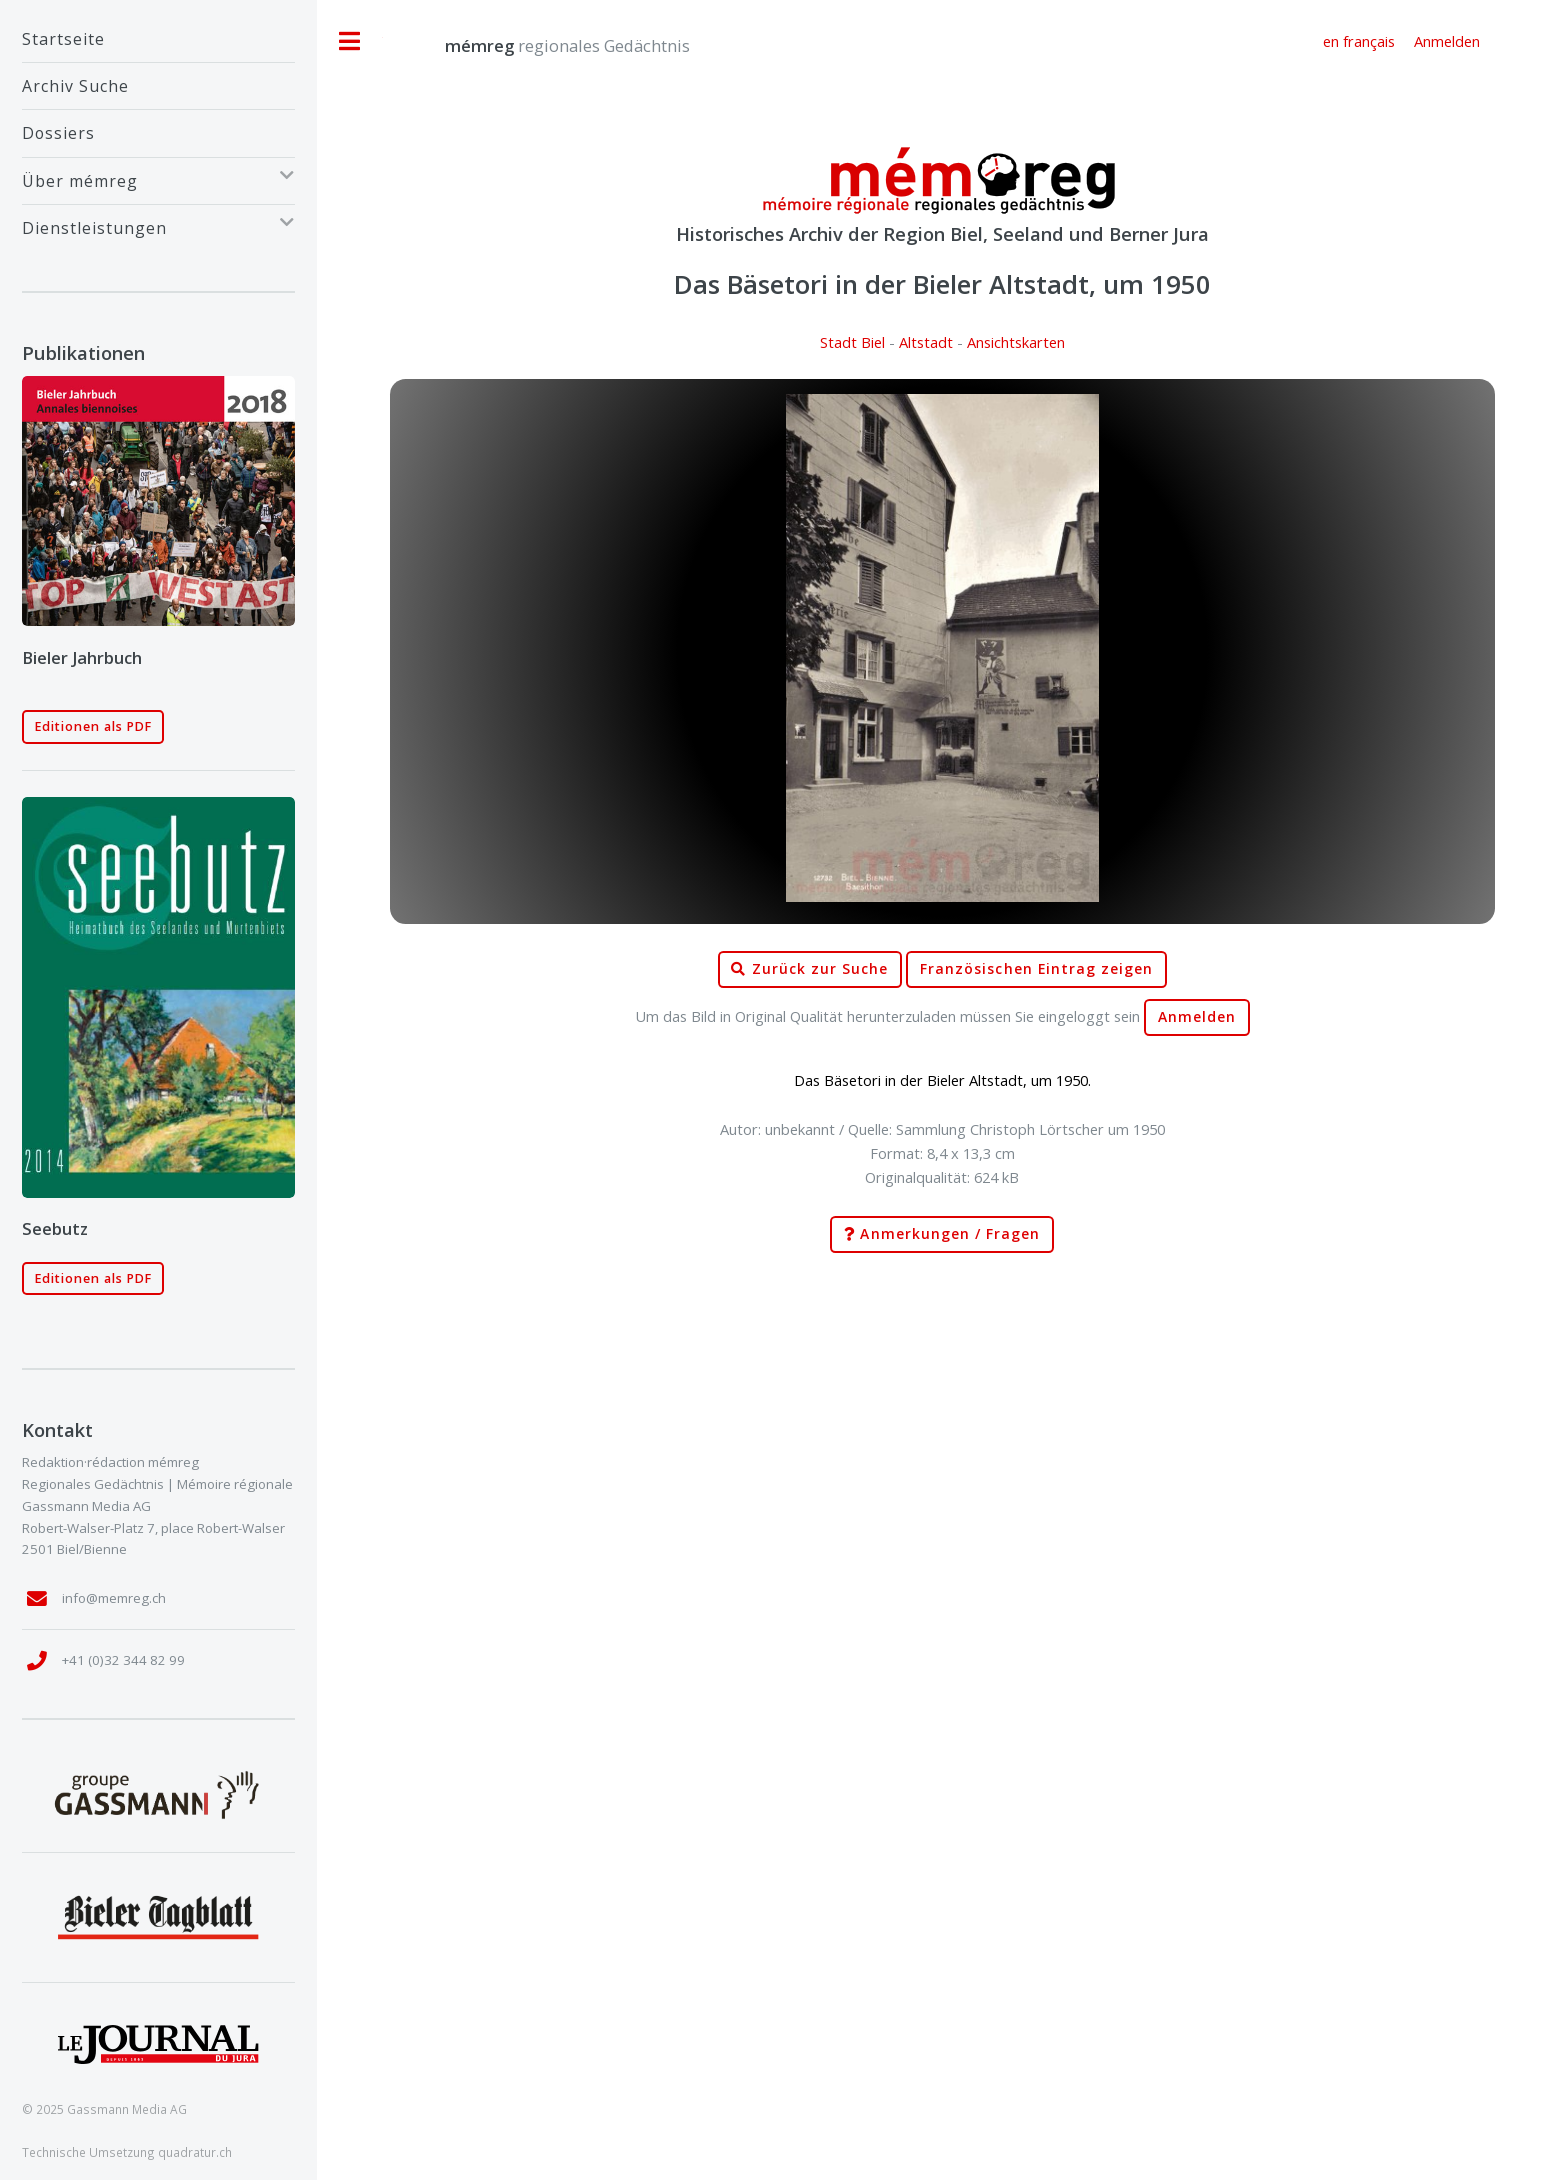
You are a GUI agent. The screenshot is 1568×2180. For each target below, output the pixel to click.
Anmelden (1197, 1017)
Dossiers (58, 133)
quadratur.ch (195, 2152)
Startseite (63, 39)
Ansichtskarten (1016, 342)
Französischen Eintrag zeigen (1036, 969)
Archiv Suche (75, 86)
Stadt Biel (852, 342)
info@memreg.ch (114, 1598)
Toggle (350, 41)
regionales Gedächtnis (547, 45)
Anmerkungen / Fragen (942, 1234)
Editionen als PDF (93, 726)
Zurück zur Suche (809, 969)
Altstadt (926, 342)
